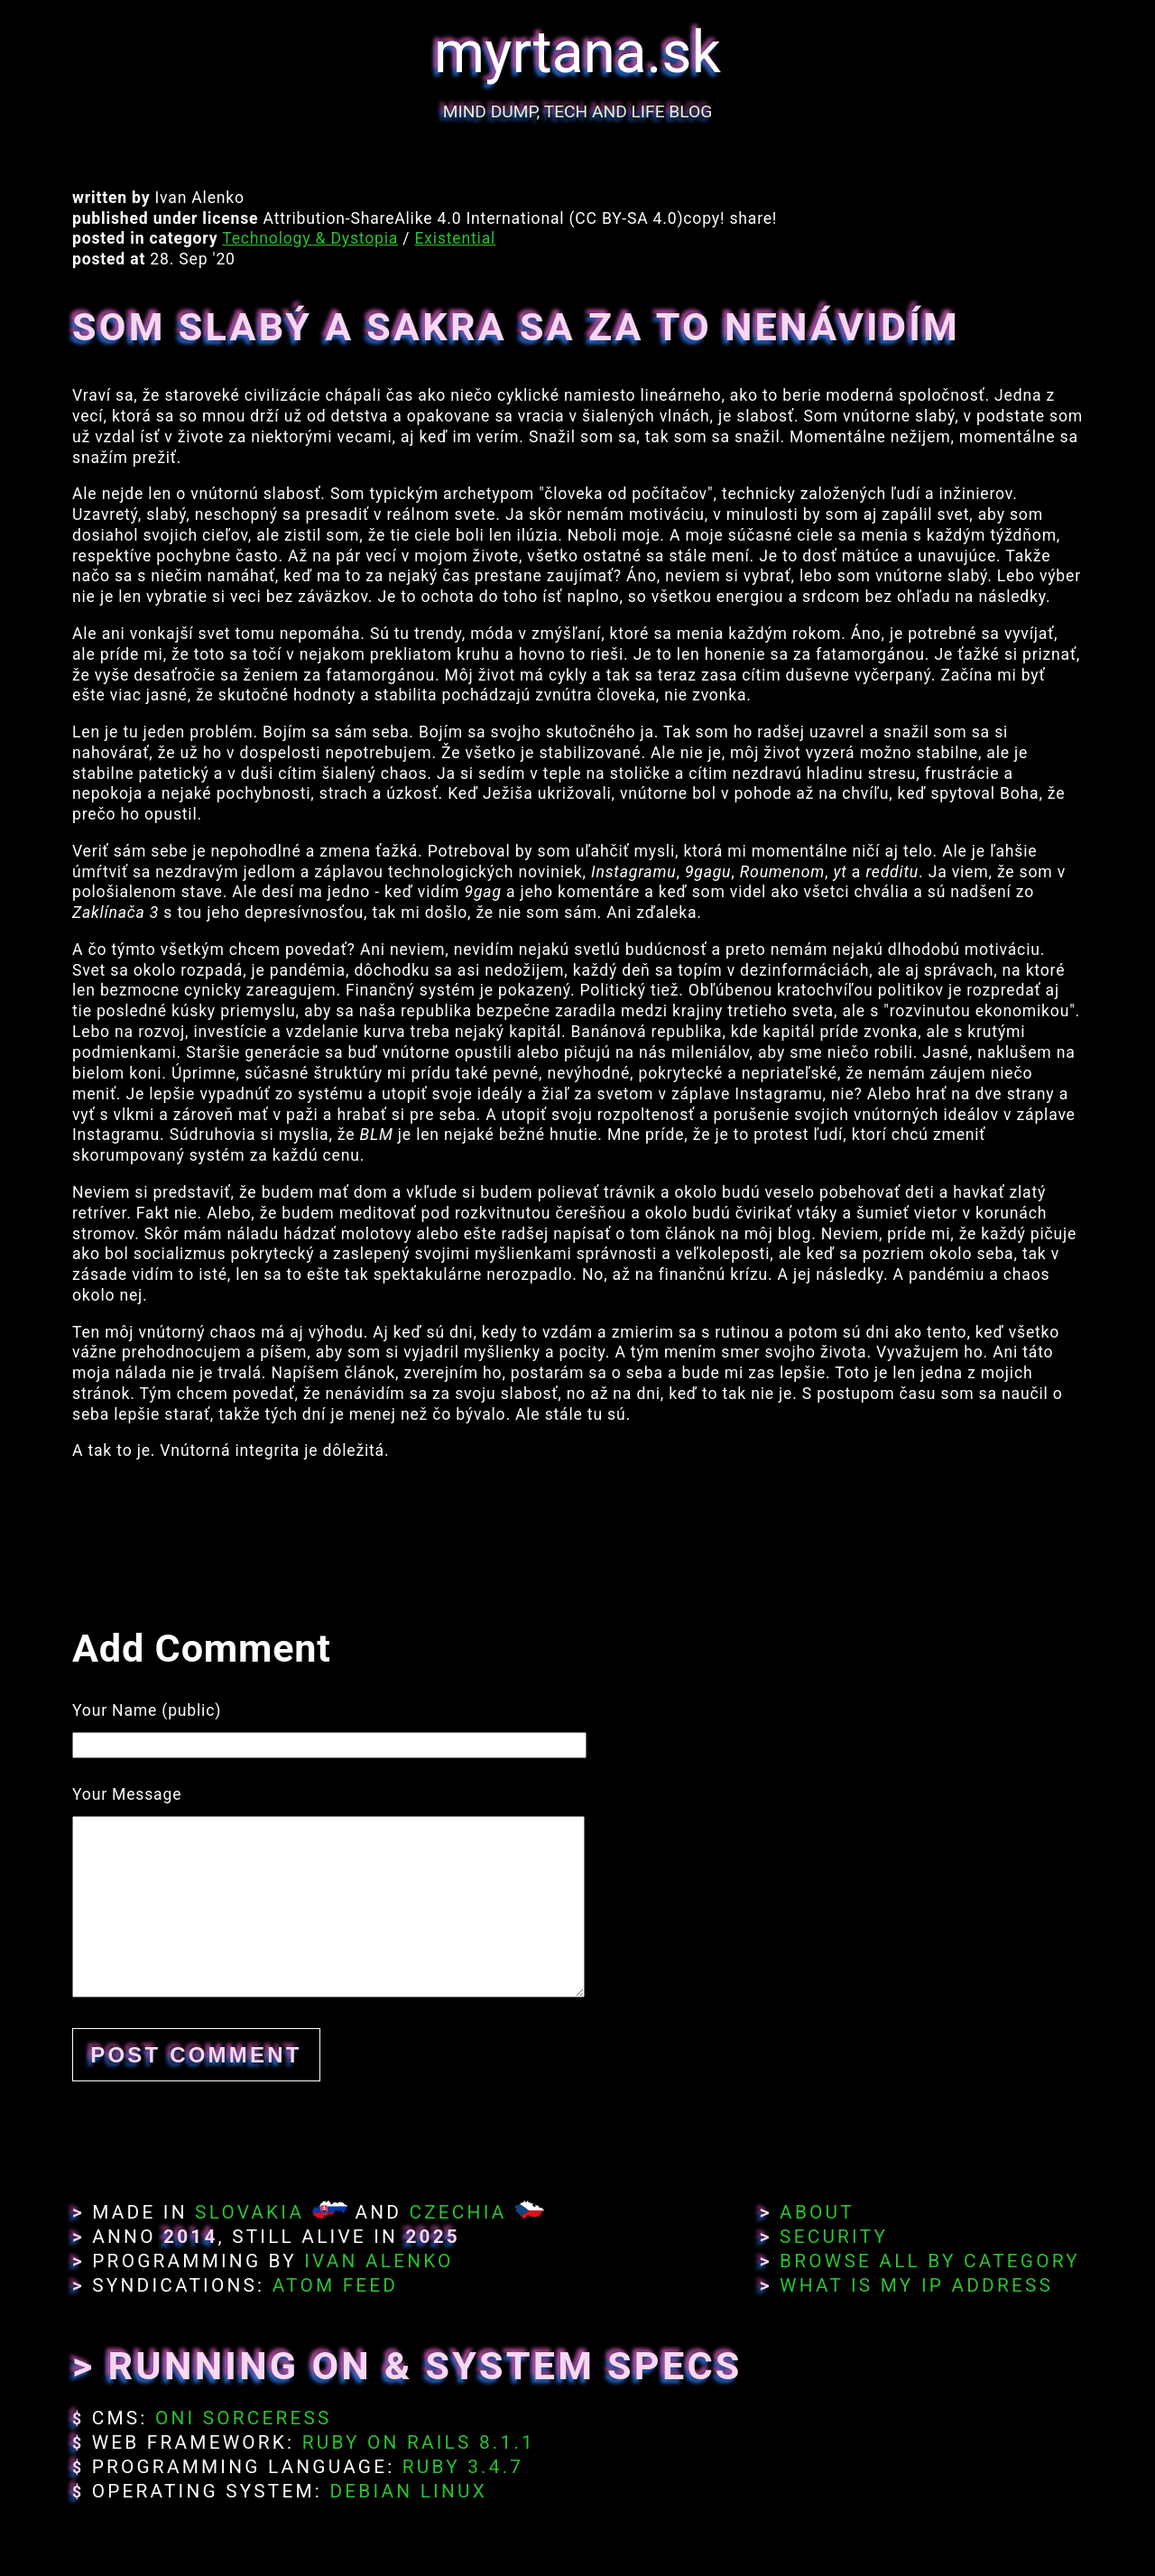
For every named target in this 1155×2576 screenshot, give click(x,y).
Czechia (457, 2212)
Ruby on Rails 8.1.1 (418, 2442)
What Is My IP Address (916, 2285)
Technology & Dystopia (310, 238)
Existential (455, 238)
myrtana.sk (577, 53)
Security (834, 2236)
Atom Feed (336, 2285)
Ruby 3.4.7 (462, 2467)
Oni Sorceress (243, 2418)
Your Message (126, 1794)
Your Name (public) (146, 1710)
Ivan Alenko (378, 2261)
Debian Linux (407, 2491)
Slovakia (249, 2212)
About (817, 2212)
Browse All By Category (930, 2261)
